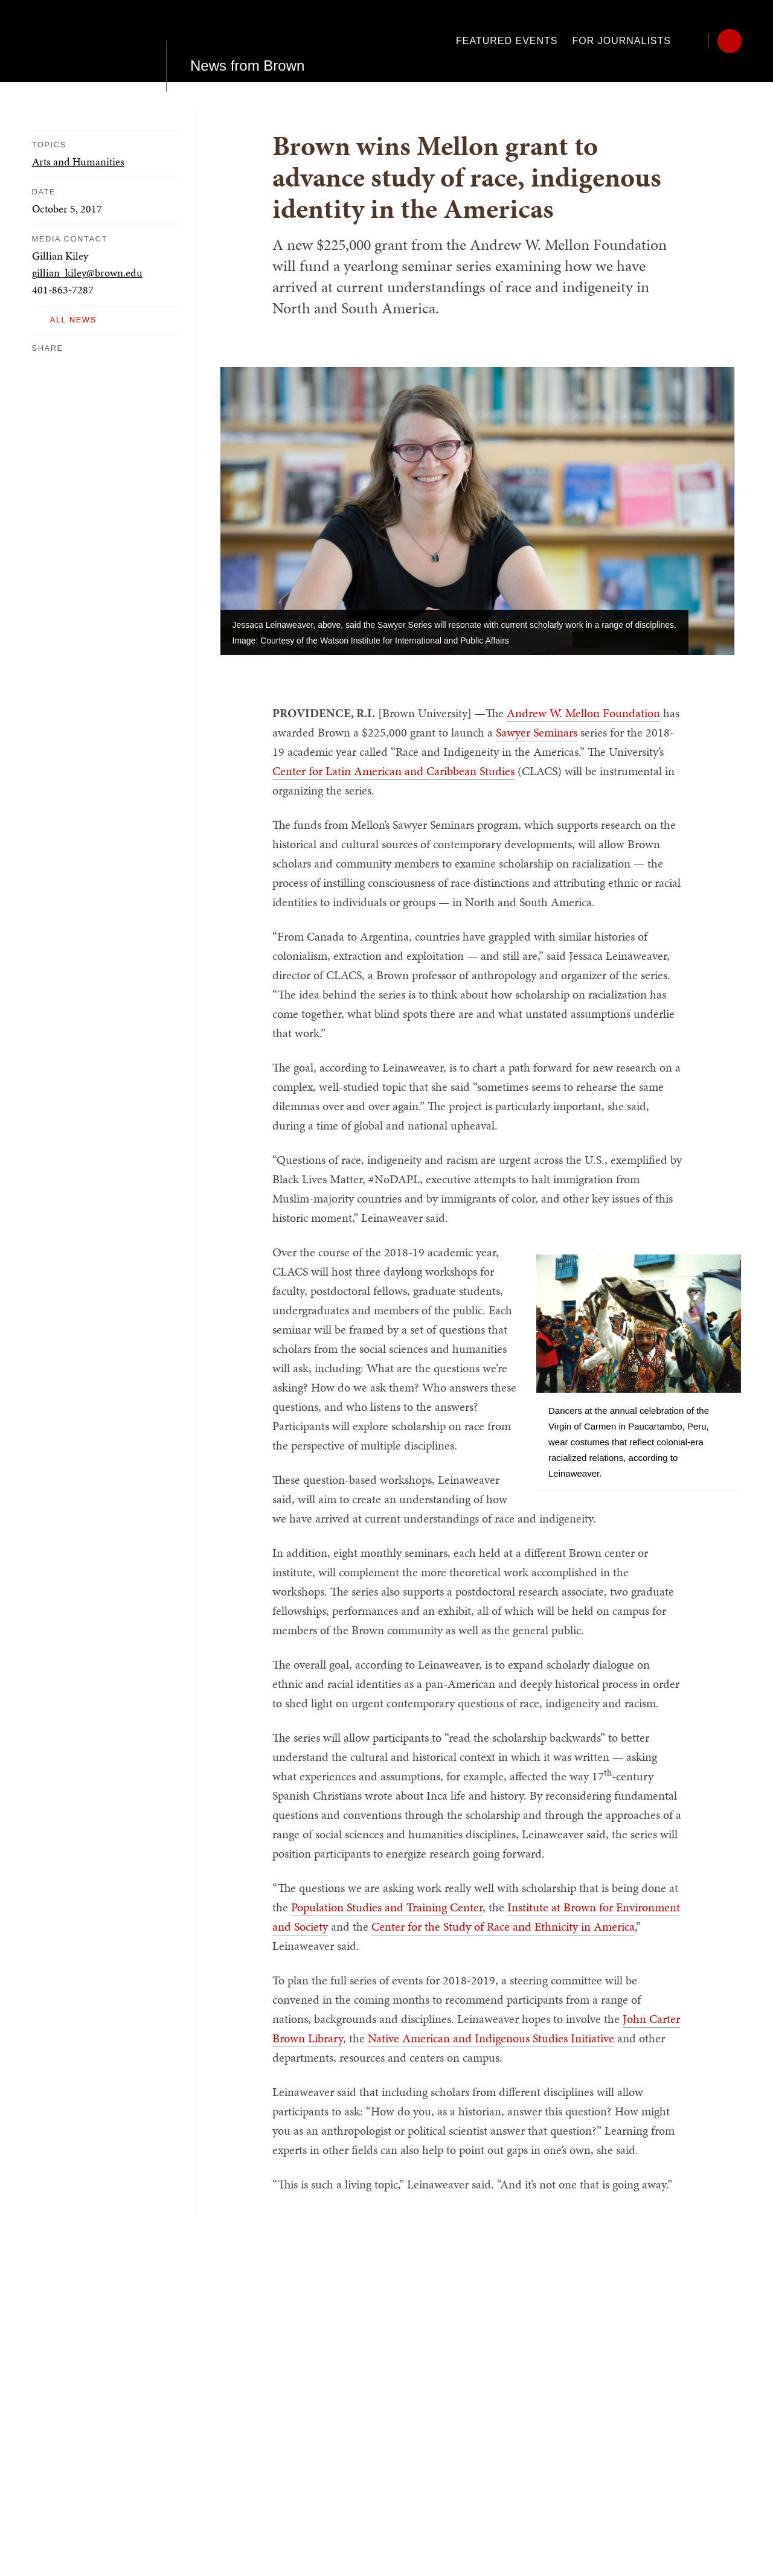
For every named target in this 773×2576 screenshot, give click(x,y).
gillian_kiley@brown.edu (87, 272)
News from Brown (247, 41)
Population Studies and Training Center (387, 1907)
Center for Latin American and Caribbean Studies (393, 770)
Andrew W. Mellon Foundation (583, 713)
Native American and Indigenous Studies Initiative (491, 2038)
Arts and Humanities (78, 161)
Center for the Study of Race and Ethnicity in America (503, 1926)
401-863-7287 (63, 289)
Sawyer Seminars (536, 732)
